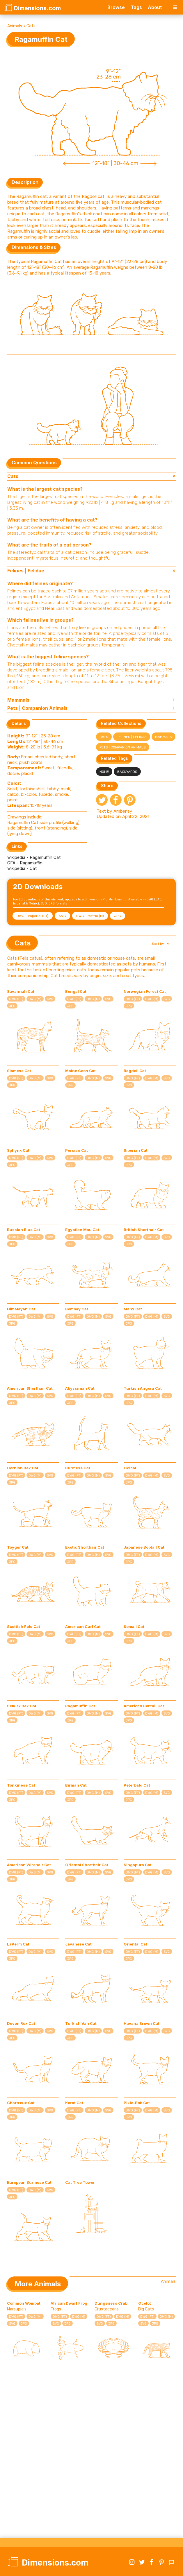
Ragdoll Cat (135, 1070)
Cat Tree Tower (80, 2182)
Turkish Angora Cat (143, 1388)
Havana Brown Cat (141, 2023)
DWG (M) (35, 999)
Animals (14, 26)
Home (104, 772)
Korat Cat (74, 2102)
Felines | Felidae (132, 737)
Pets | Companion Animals (123, 747)
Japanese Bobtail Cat (144, 1547)
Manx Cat (133, 1309)
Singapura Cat (138, 1864)
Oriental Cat (135, 1944)
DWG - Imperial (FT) (33, 916)
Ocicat (130, 1468)
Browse (116, 7)
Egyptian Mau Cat (82, 1229)
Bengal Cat (75, 991)
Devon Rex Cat (21, 2023)
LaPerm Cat (18, 1944)
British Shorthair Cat (144, 1229)
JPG (117, 916)
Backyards (127, 772)
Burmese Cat (77, 1468)
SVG (62, 916)
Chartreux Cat (21, 2102)
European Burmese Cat (29, 2182)
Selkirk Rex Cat (21, 1705)
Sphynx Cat (18, 1150)
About (155, 7)
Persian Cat (76, 1150)
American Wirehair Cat (29, 1864)
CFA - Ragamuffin (24, 863)
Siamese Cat (19, 1070)
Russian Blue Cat (23, 1229)
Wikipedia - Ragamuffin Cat (34, 857)
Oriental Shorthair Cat (86, 1864)
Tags (136, 7)
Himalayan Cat (21, 1309)
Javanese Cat (78, 1944)
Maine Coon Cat (80, 1070)
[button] (160, 944)
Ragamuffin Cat (80, 1705)
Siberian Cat (136, 1150)
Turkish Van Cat (81, 2023)
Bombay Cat (76, 1309)
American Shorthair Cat (30, 1388)
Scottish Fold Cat (23, 1626)
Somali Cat (134, 1626)
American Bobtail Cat (144, 1705)
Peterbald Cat (137, 1785)
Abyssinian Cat (80, 1388)
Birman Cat (76, 1785)
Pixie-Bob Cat (137, 2102)
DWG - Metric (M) (90, 916)
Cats (30, 26)
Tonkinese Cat (21, 1785)
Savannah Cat (20, 991)
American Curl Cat (83, 1626)
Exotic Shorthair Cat (84, 1547)
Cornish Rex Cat (22, 1468)
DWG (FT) (16, 999)
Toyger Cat (18, 1547)
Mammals (163, 737)
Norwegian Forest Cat (145, 991)
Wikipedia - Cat (22, 868)
